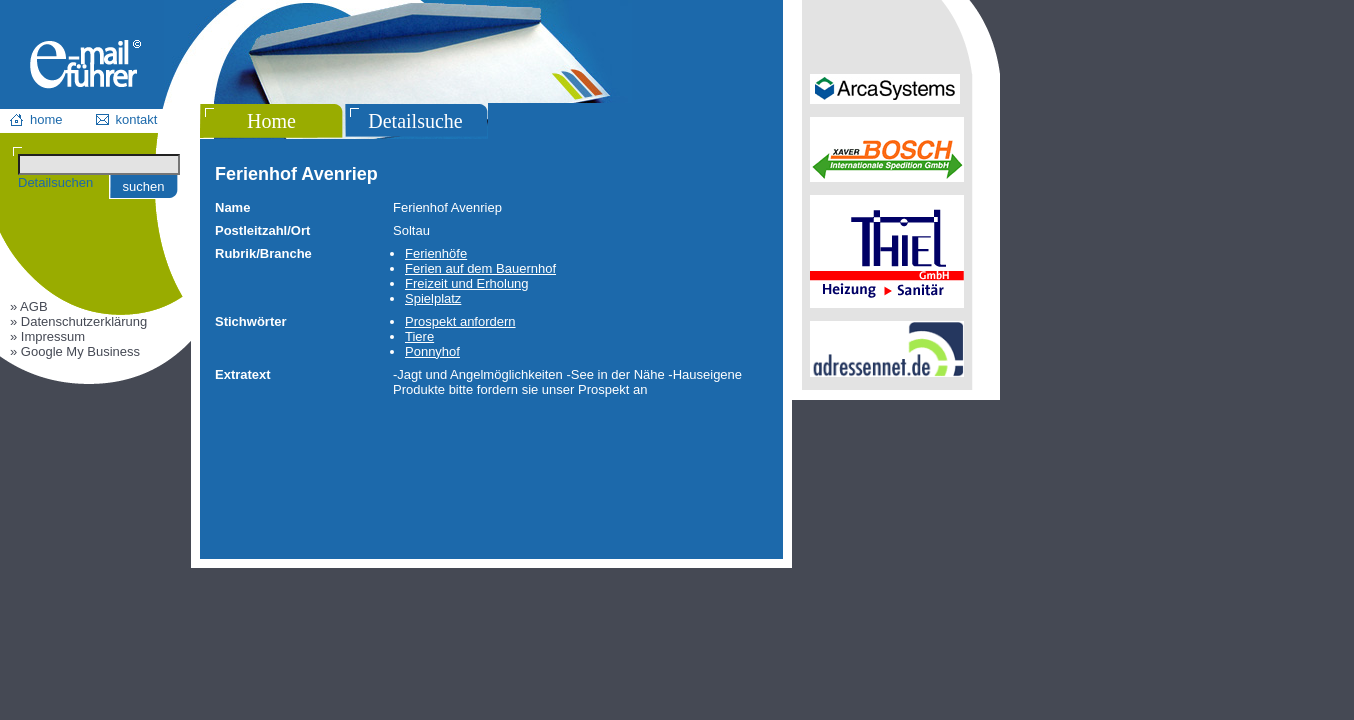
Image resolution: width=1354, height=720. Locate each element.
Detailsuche (415, 121)
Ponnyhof (432, 351)
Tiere (419, 336)
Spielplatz (433, 298)
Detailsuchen (55, 182)
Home (271, 121)
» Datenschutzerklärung (78, 321)
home (46, 119)
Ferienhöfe (436, 253)
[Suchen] (99, 164)
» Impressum (47, 336)
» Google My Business (75, 351)
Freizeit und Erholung (467, 283)
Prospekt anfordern (460, 321)
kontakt (137, 119)
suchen (144, 186)
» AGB (29, 306)
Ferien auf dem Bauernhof (480, 268)
